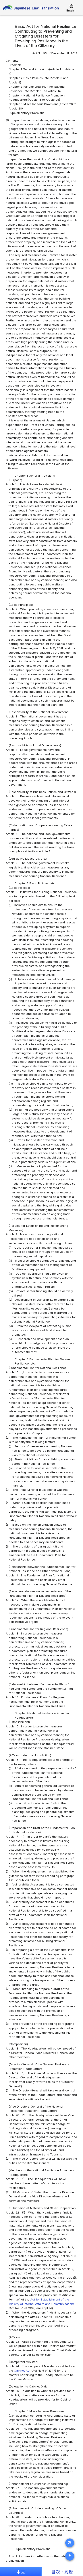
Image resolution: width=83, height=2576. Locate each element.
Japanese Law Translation (31, 8)
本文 (20, 2572)
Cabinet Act (22, 2370)
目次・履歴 (62, 2572)
